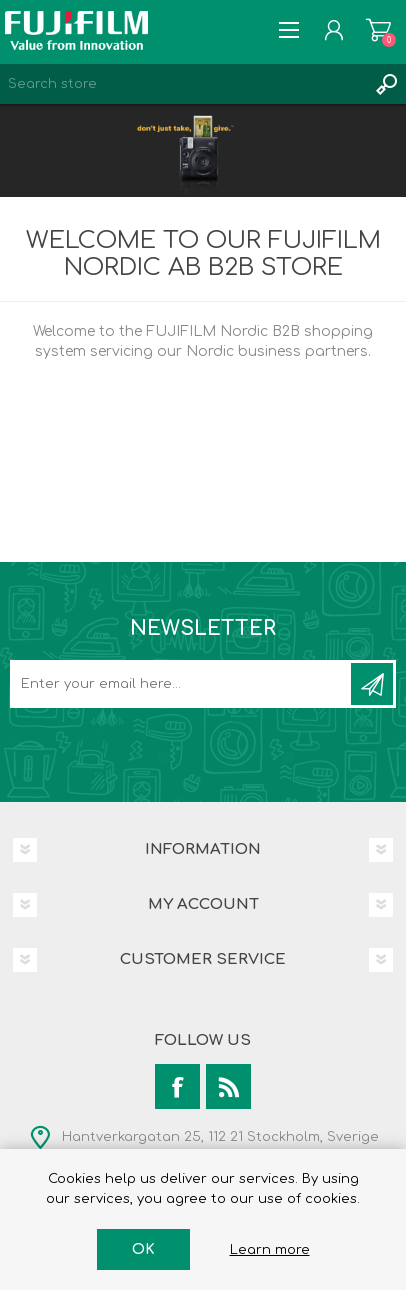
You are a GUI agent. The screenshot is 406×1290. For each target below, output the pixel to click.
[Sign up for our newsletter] (182, 684)
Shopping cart (378, 30)
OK (143, 1249)
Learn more (270, 1250)
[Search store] (183, 84)
